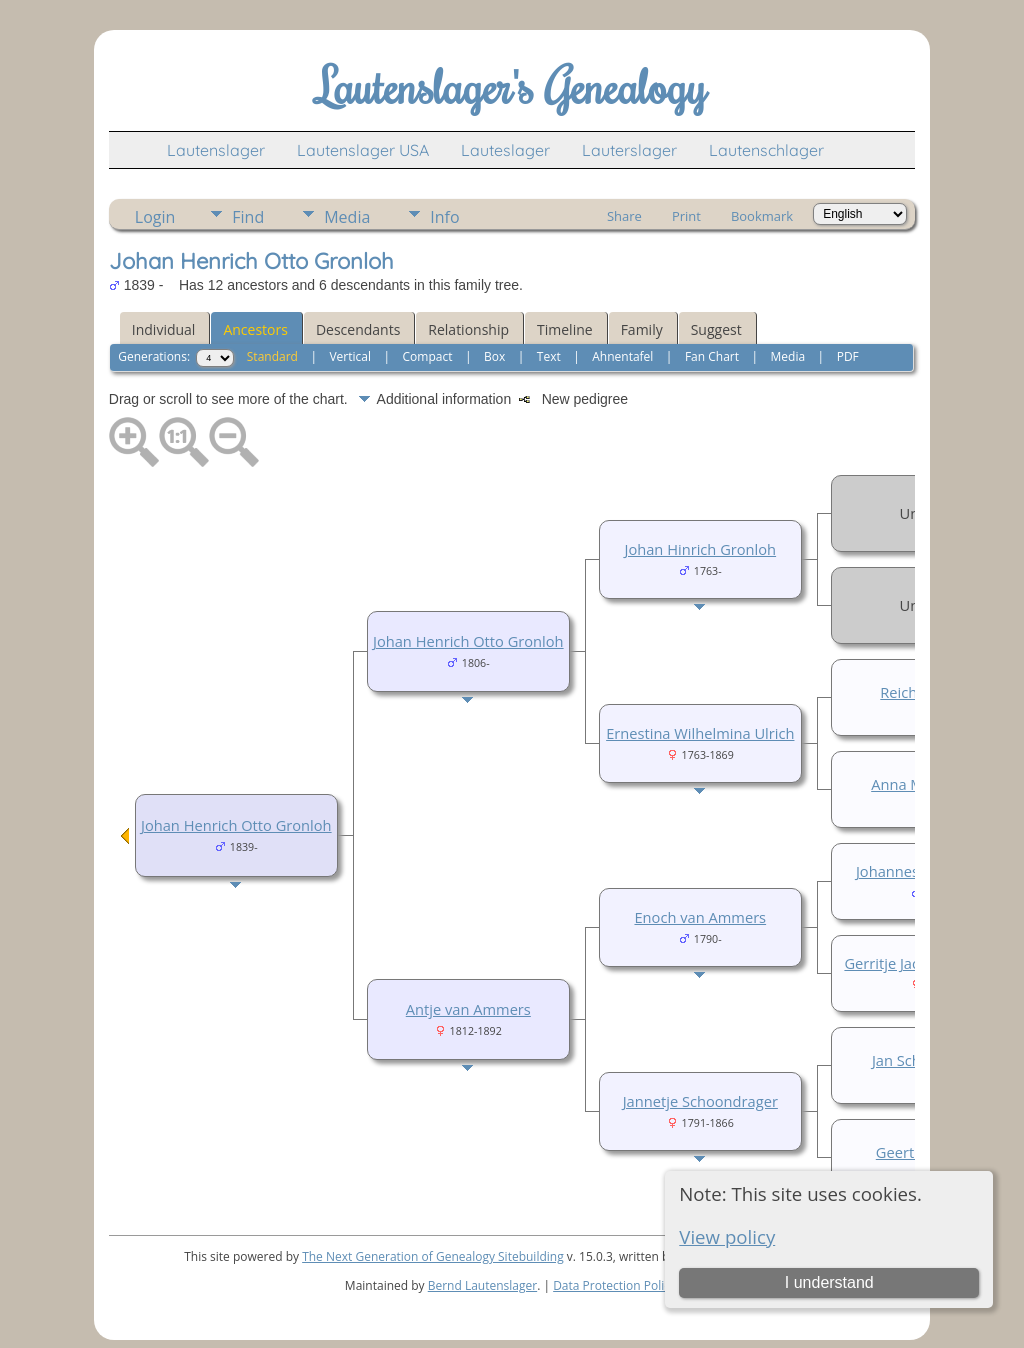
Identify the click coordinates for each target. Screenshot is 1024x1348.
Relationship (468, 329)
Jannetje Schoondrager (700, 1101)
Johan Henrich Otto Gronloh (236, 825)
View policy (727, 1236)
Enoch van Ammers (700, 917)
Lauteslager (505, 150)
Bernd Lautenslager (482, 1285)
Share (624, 216)
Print (686, 216)
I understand (829, 1282)
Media (347, 217)
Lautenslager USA (363, 150)
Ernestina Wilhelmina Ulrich (700, 733)
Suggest (716, 329)
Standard (272, 356)
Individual (164, 329)
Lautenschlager (766, 150)
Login (155, 217)
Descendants (358, 329)
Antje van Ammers (468, 1009)
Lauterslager (629, 150)
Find (248, 217)
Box (494, 356)
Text (549, 356)
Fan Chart (712, 356)
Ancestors (255, 329)
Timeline (565, 329)
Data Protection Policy (614, 1285)
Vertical (350, 356)
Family (642, 329)
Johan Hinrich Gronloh (700, 549)
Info (444, 217)
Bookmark (762, 216)
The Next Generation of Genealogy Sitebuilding (433, 1256)
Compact (428, 356)
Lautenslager (216, 150)
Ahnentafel (622, 356)
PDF (848, 356)
